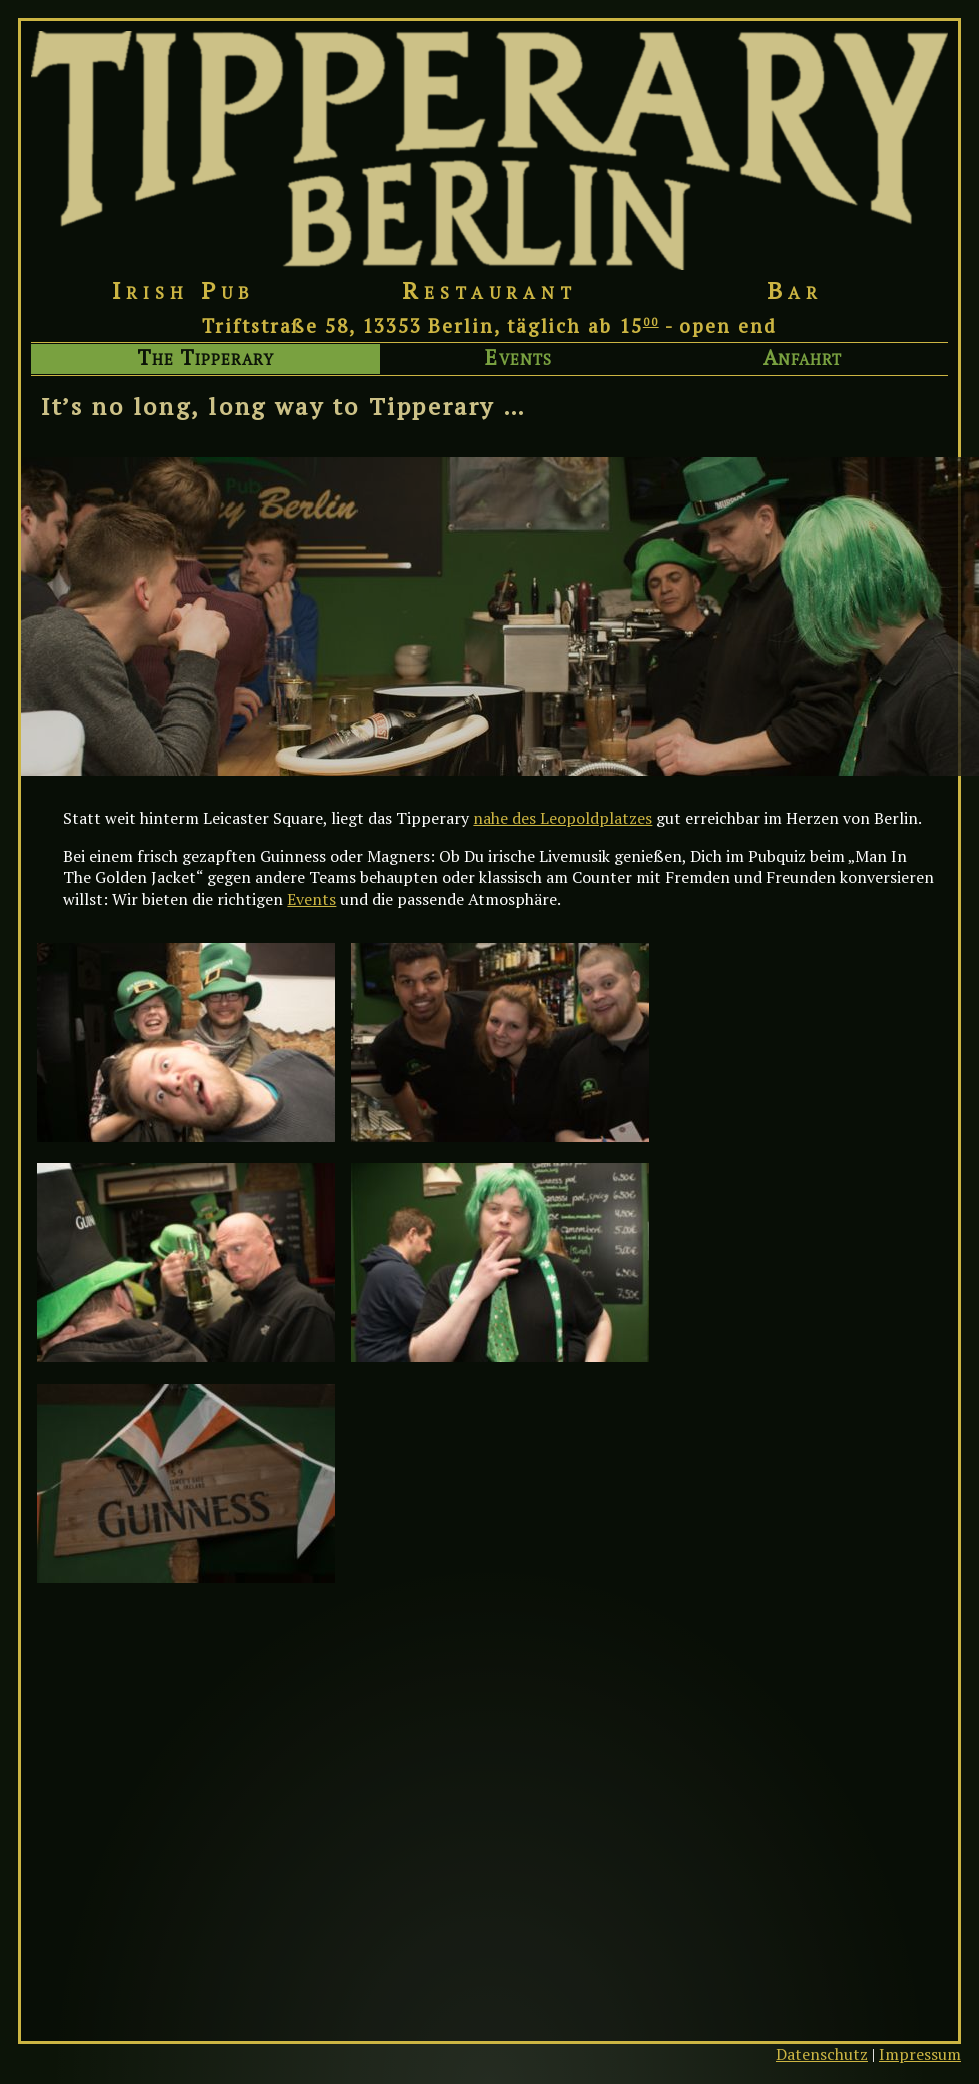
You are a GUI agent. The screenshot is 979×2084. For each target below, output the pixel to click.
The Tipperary (206, 358)
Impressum (920, 2054)
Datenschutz (822, 2054)
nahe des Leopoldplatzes (562, 818)
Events (518, 358)
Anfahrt (802, 358)
